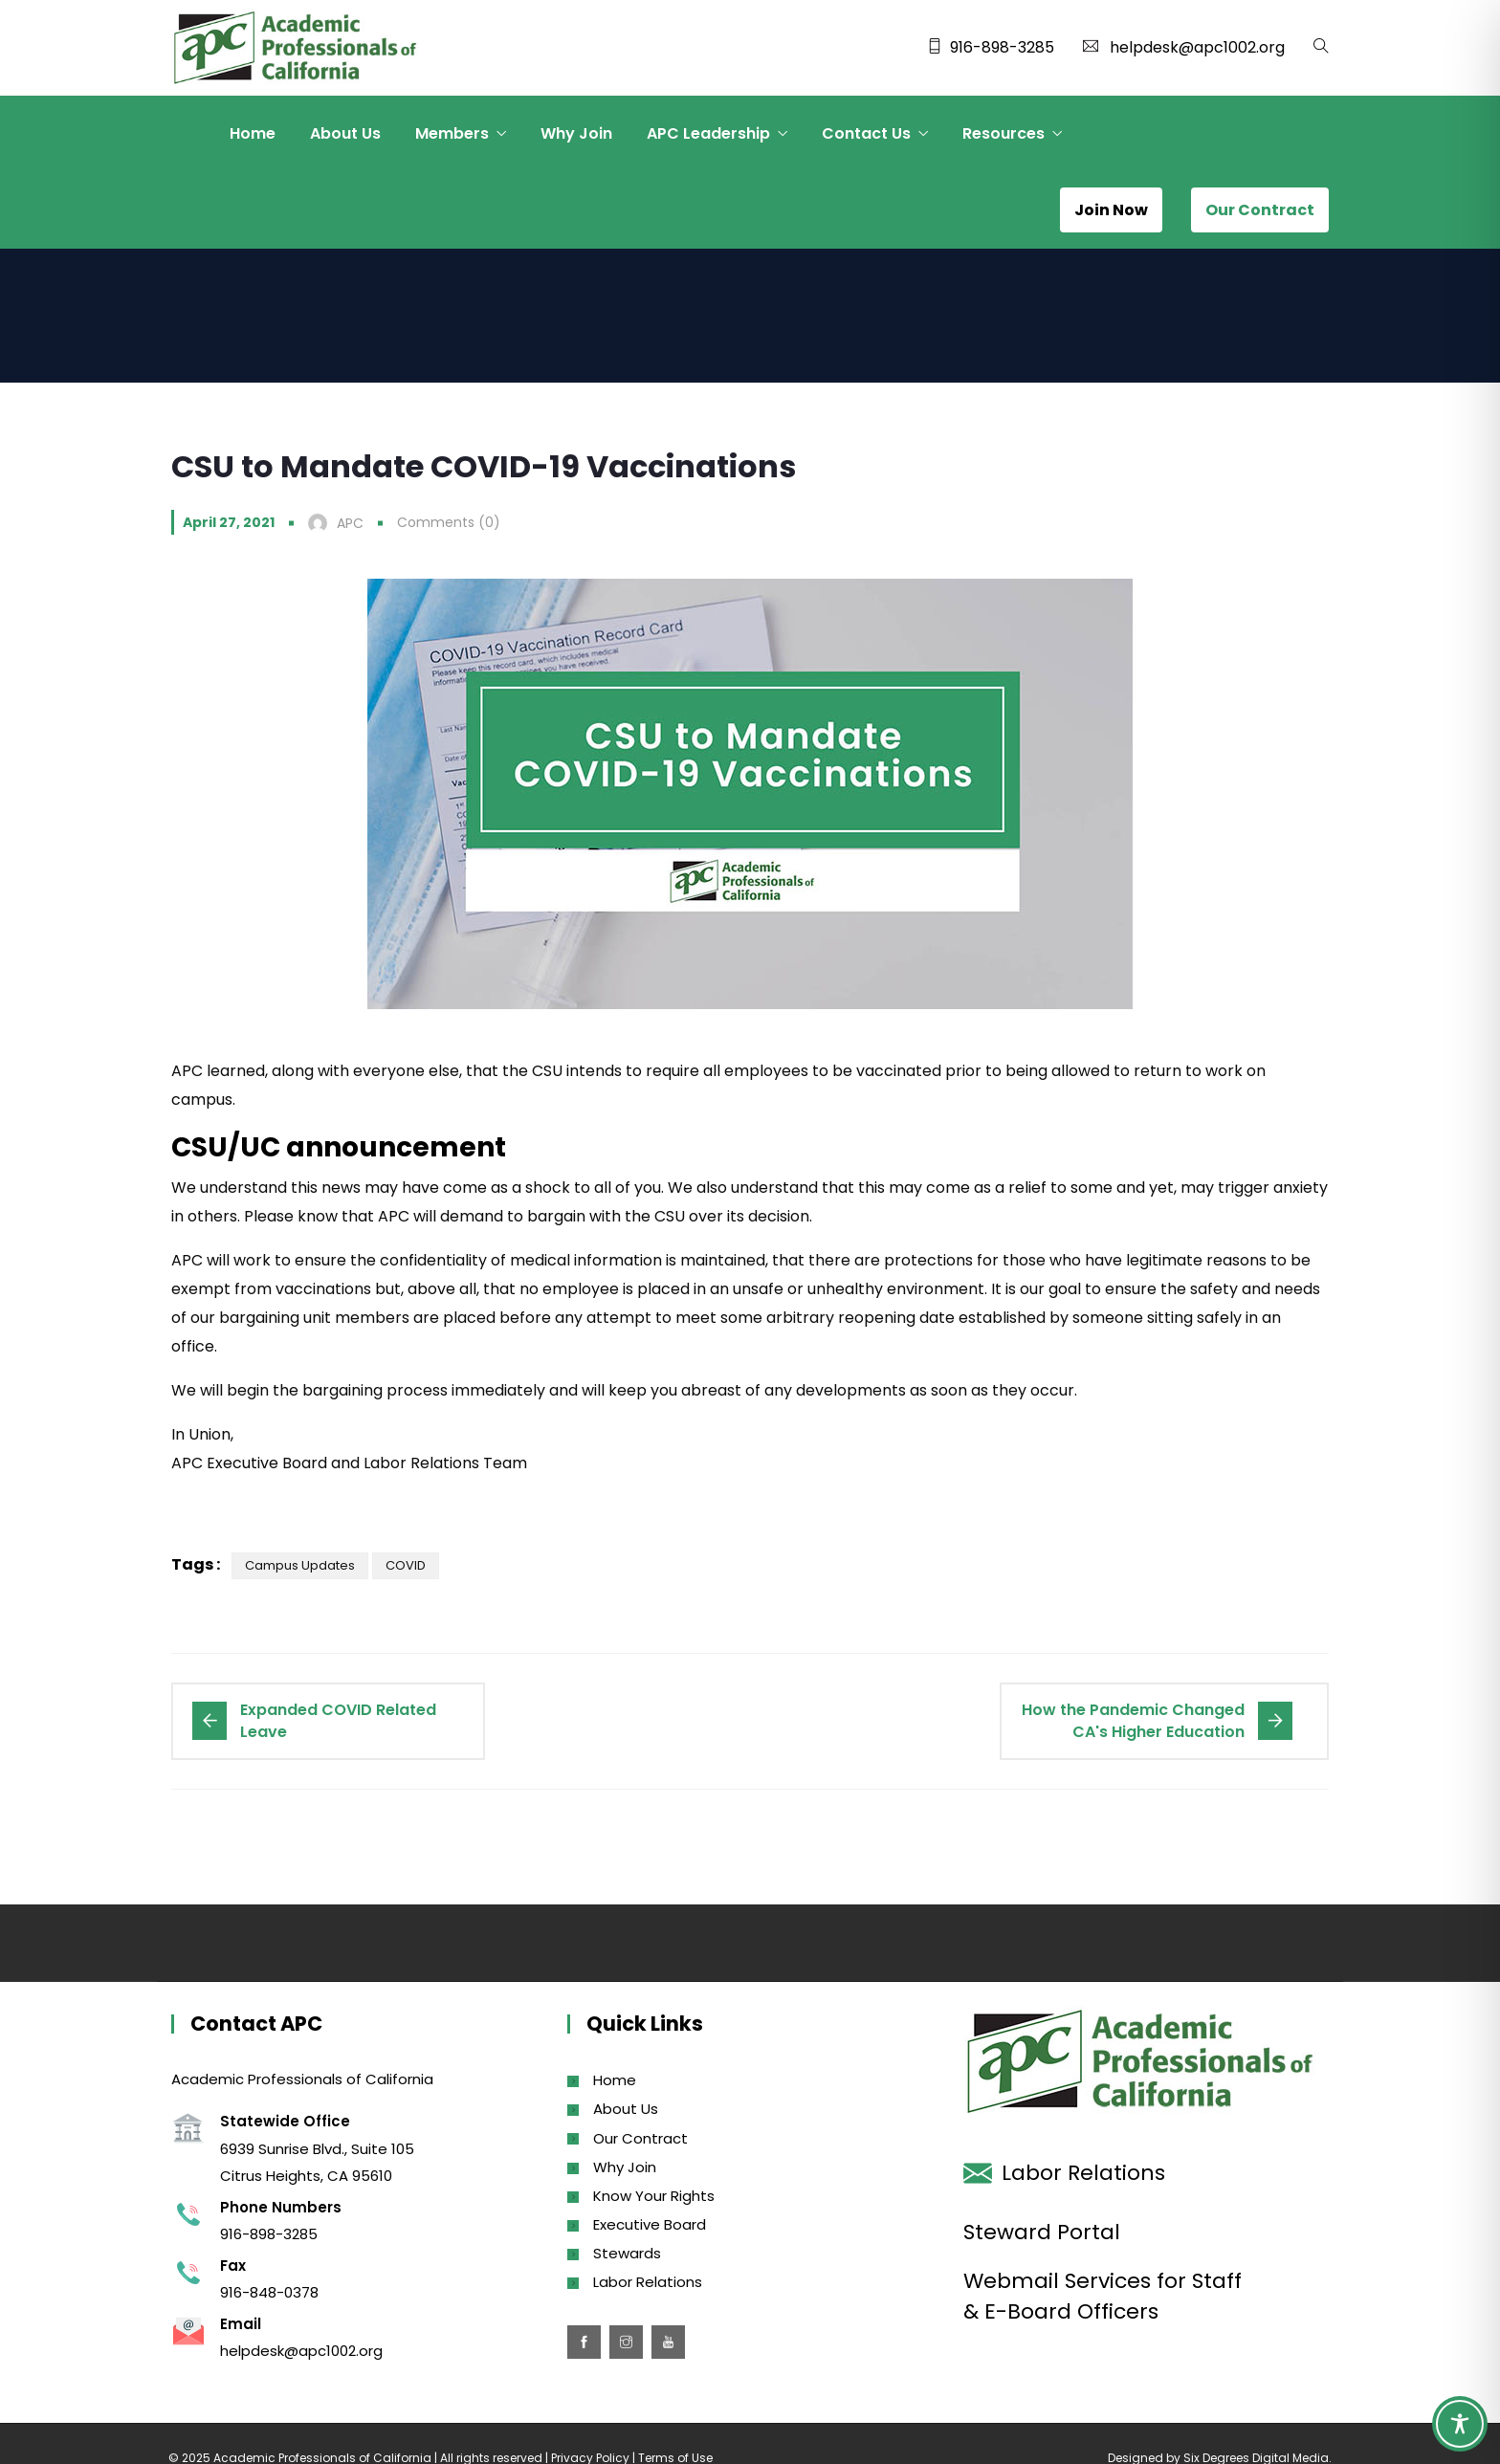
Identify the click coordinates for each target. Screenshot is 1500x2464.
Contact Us (866, 133)
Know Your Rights (654, 2196)
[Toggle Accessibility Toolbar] (1460, 2424)
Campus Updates (300, 1565)
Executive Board (649, 2224)
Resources (1003, 133)
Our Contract (640, 2138)
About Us (345, 133)
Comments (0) (448, 522)
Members (452, 133)
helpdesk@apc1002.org (1197, 47)
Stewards (627, 2253)
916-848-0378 (269, 2292)
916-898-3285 (1002, 47)
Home (253, 133)
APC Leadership (708, 133)
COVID (406, 1565)
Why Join (576, 133)
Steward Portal (1041, 2232)
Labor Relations (647, 2282)
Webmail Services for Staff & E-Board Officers (1102, 2296)
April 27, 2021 (229, 522)
